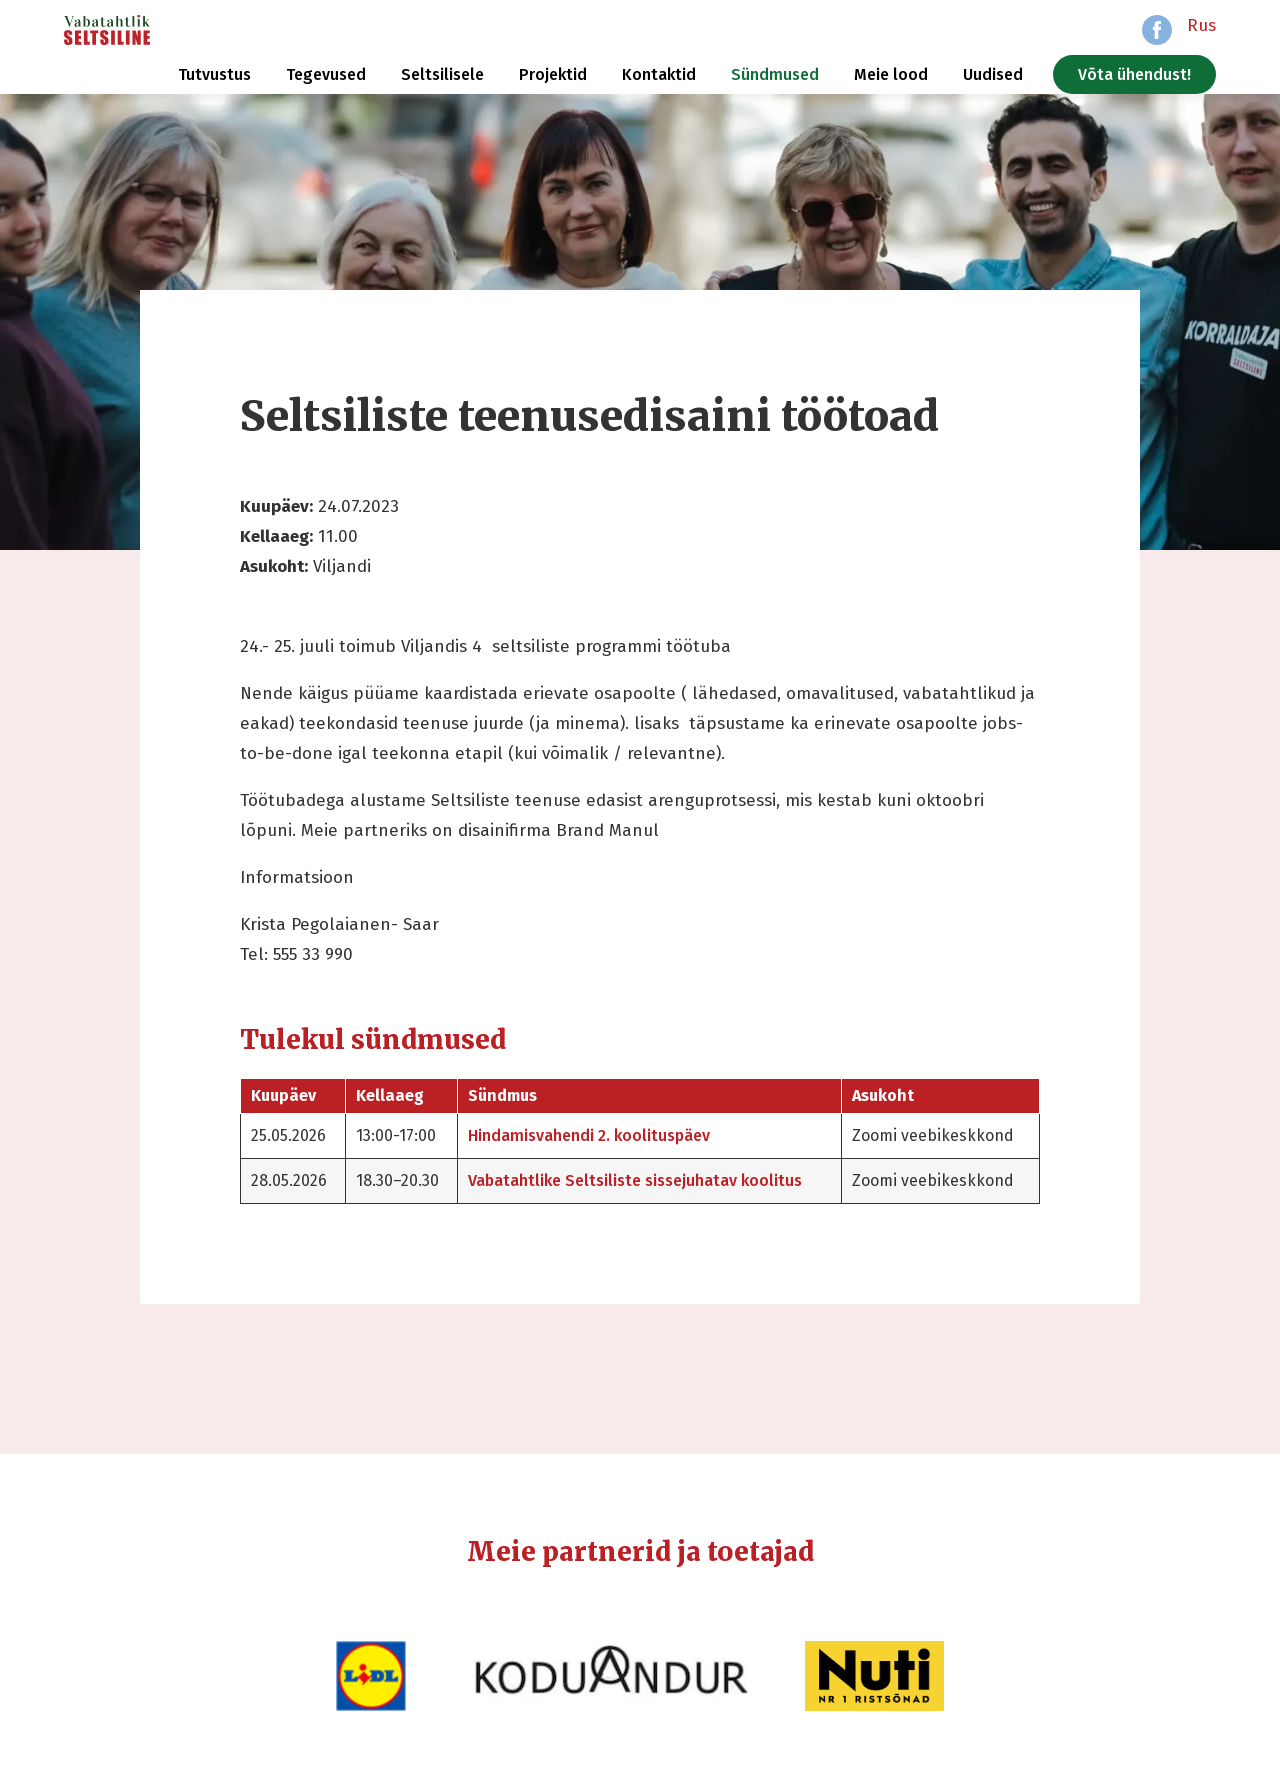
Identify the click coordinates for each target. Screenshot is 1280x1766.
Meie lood (891, 74)
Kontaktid (659, 74)
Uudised (993, 74)
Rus (1201, 25)
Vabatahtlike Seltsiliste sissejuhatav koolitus (635, 1180)
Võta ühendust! (1134, 74)
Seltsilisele (442, 74)
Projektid (553, 74)
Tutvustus (214, 74)
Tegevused (326, 74)
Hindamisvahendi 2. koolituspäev (589, 1135)
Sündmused (775, 74)
